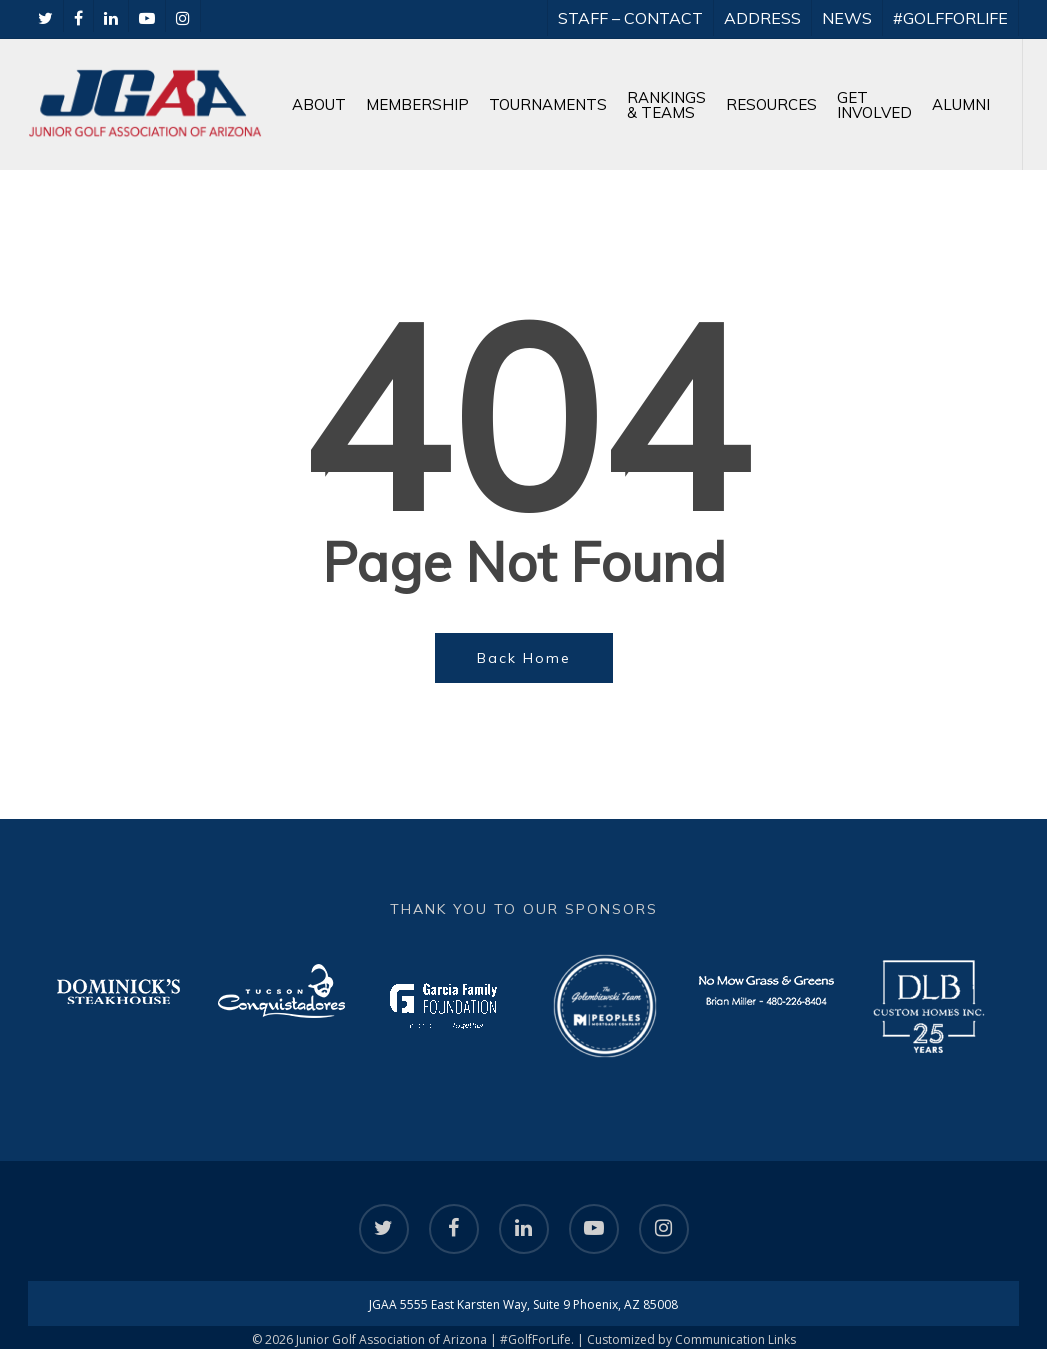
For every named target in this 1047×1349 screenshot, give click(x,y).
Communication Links (735, 1339)
